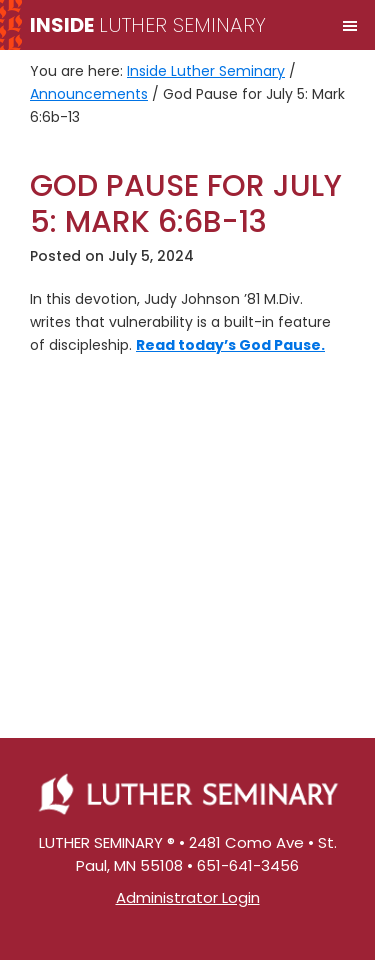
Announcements (89, 94)
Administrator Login (188, 897)
